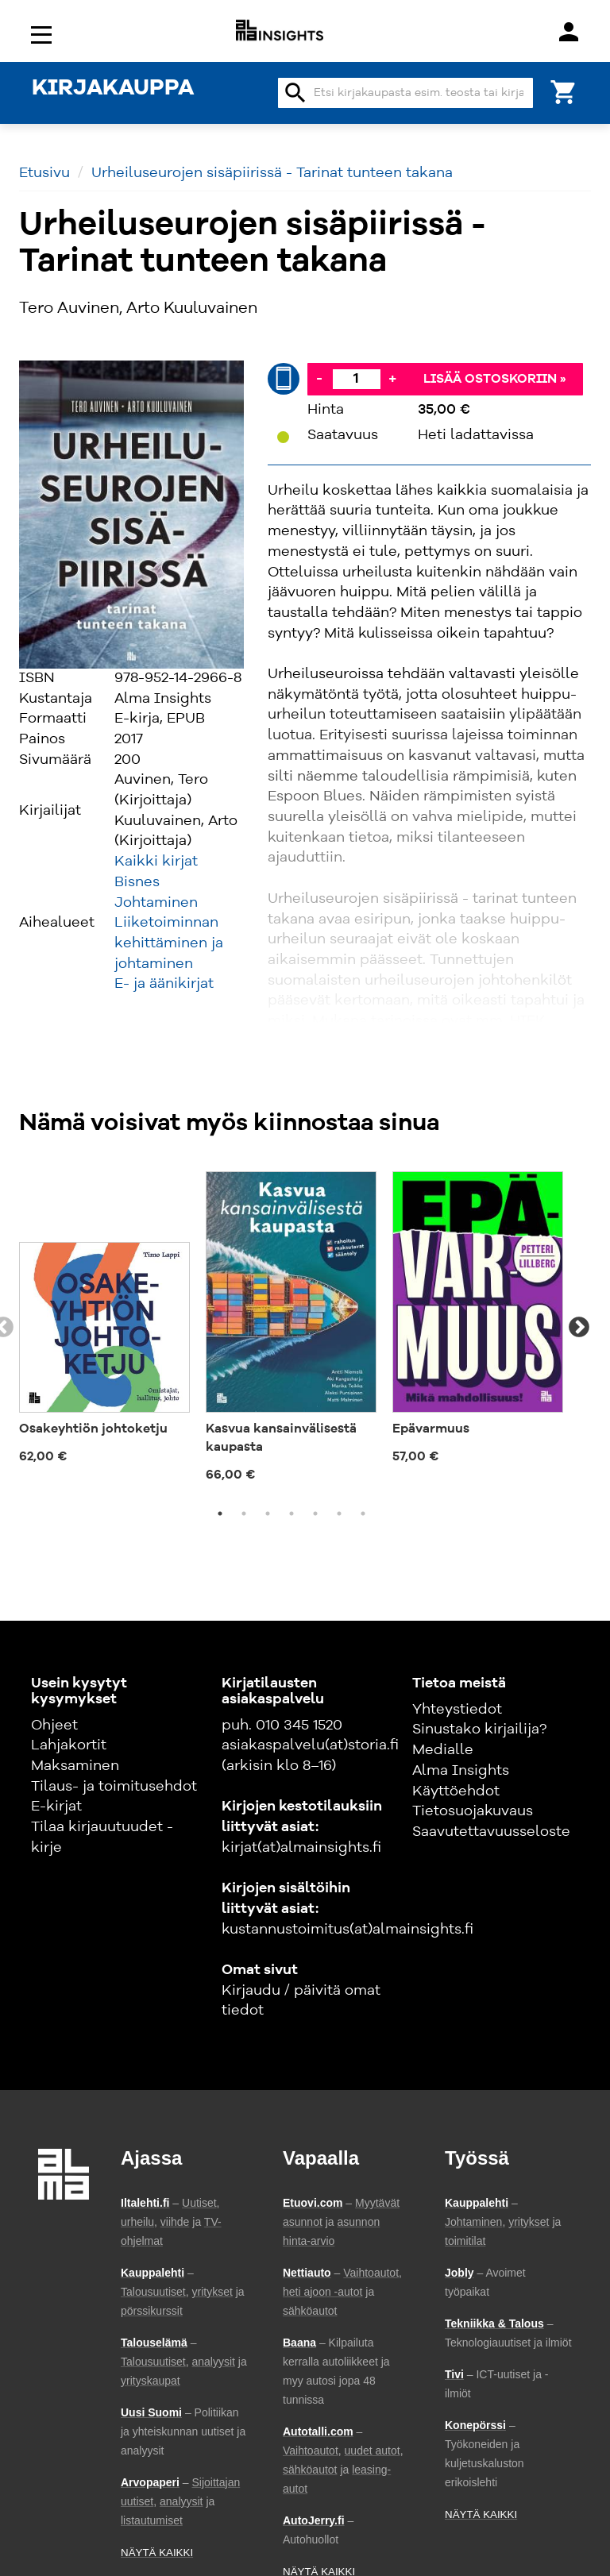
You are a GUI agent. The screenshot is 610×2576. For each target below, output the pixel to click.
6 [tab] (339, 1513)
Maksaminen (75, 1766)
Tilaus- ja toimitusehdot (114, 1787)
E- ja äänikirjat (164, 984)
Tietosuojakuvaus (472, 1811)
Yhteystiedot (457, 1710)
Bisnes (137, 882)
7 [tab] (363, 1513)
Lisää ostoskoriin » (494, 379)
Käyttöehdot (456, 1791)
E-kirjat (56, 1806)
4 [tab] (291, 1513)
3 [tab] (268, 1513)
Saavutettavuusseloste (491, 1832)
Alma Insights (460, 1771)
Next (579, 1328)
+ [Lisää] (392, 379)
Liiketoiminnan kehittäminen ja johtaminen (168, 943)
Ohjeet (54, 1725)
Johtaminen (156, 903)
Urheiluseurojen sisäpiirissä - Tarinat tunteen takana (272, 173)
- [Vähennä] (319, 379)
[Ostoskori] (564, 91)
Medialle (442, 1750)
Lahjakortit (68, 1745)
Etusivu (44, 173)
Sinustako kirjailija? (479, 1729)
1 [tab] (220, 1513)
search (295, 92)
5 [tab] (315, 1513)
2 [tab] (244, 1513)
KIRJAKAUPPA (113, 89)
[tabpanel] (104, 1318)
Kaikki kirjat (156, 861)
